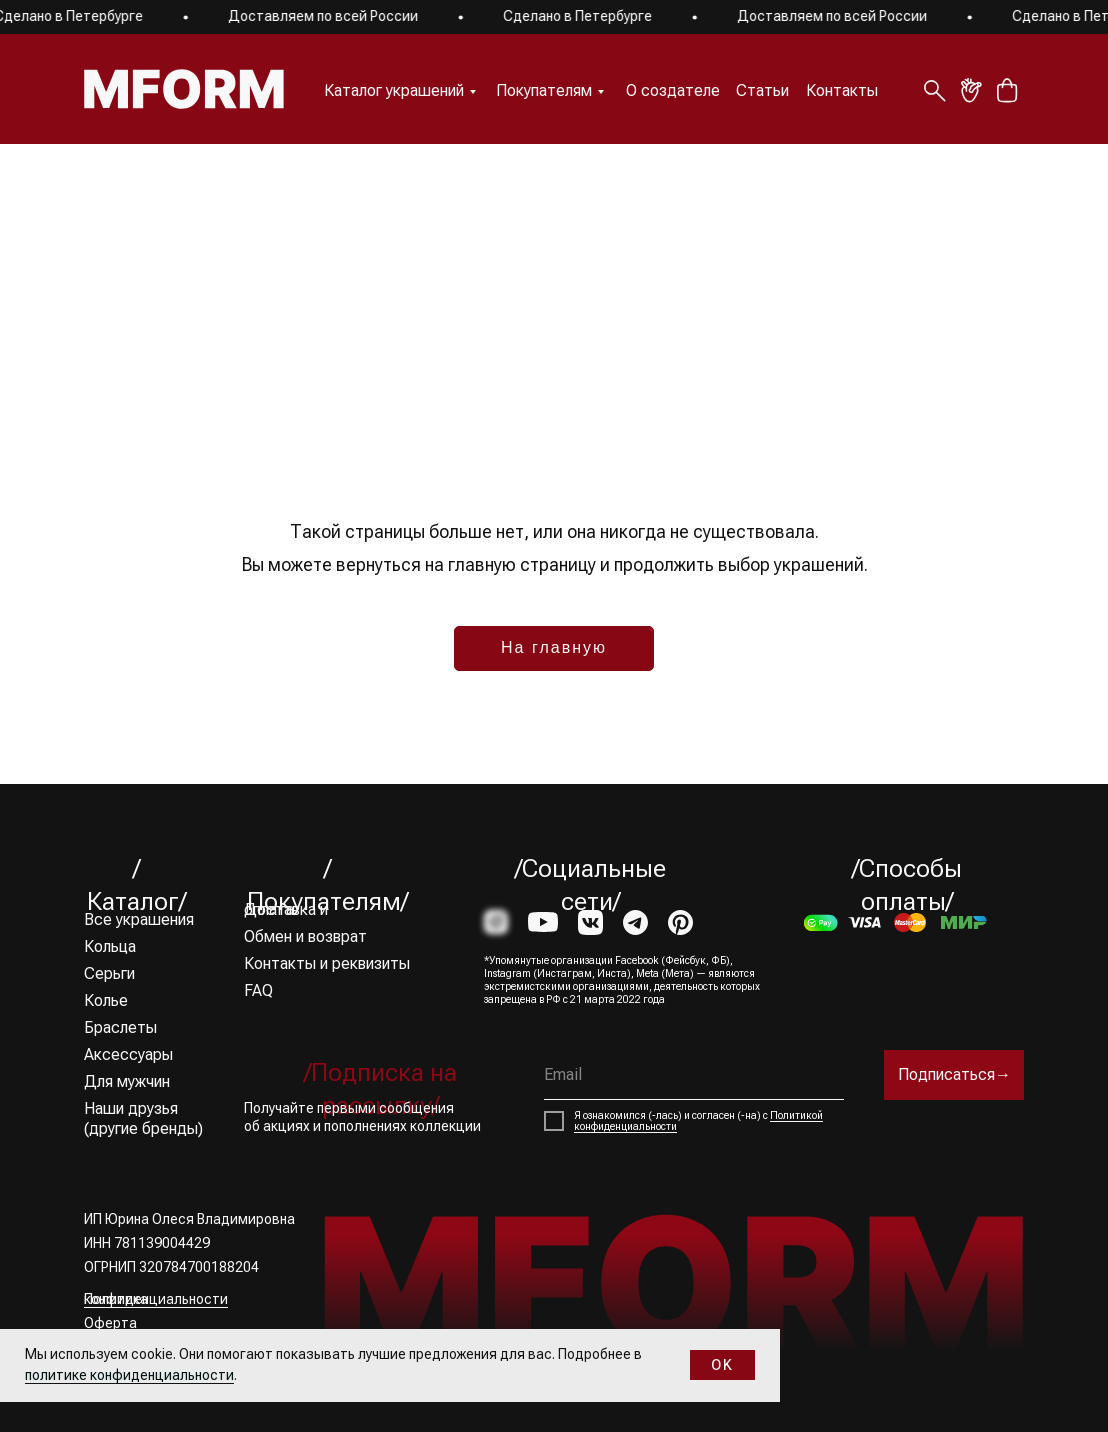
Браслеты (120, 1027)
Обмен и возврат (305, 936)
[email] (694, 1075)
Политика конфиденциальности (156, 1299)
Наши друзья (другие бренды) (143, 1118)
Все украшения (139, 919)
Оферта (110, 1323)
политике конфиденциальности (129, 1375)
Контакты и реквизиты (327, 963)
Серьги (109, 973)
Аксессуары (128, 1054)
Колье (106, 1000)
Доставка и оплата (286, 909)
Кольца (110, 946)
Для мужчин (127, 1081)
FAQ (258, 990)
